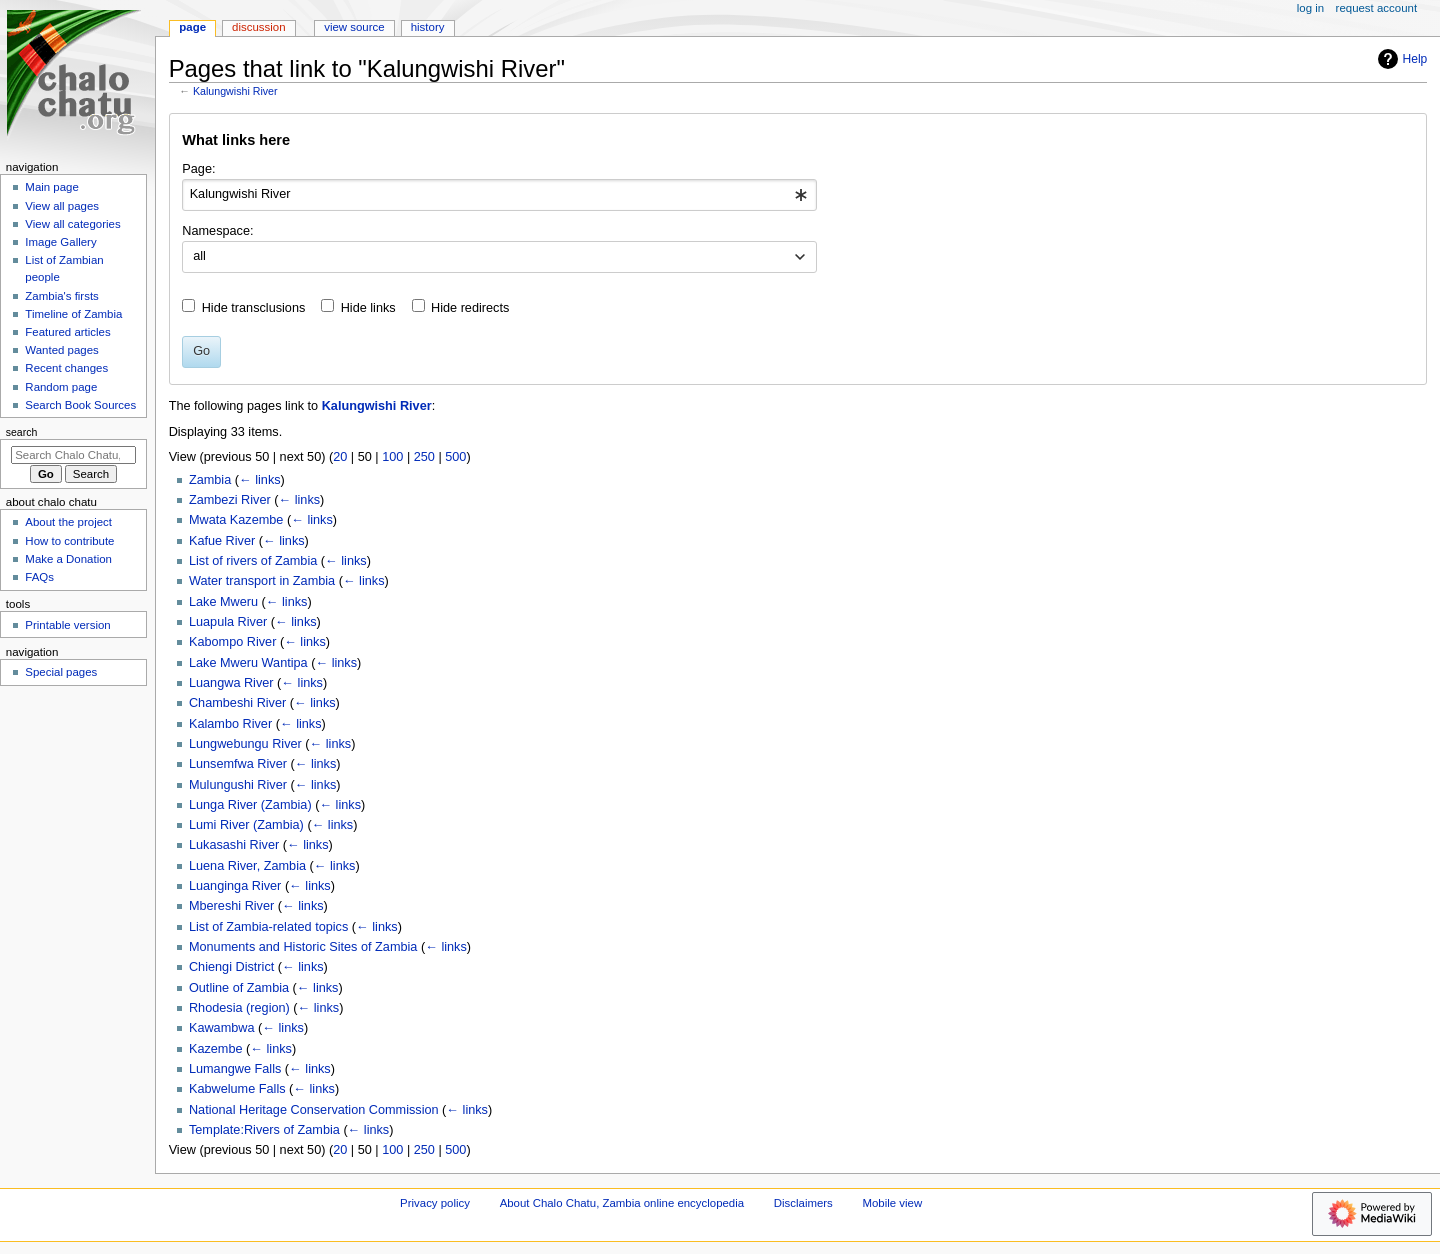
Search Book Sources (80, 405)
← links (260, 480)
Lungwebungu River (245, 744)
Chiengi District (231, 967)
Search (22, 432)
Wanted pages (61, 350)
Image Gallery (60, 242)
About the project (68, 522)
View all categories (72, 224)
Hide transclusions (254, 308)
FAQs (39, 577)
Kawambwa (222, 1028)
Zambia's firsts (61, 296)
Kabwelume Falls (237, 1089)
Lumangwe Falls (235, 1069)
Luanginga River (235, 886)
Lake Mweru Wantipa (248, 663)
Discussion (258, 27)
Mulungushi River (238, 785)
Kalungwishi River (235, 91)
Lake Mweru (223, 602)
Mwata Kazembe (236, 520)
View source (354, 27)
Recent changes (66, 368)
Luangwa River (231, 683)
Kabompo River (232, 642)
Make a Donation (68, 559)
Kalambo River (230, 724)
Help (1400, 59)
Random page (61, 387)
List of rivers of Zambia (253, 561)
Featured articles (67, 332)
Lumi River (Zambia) (246, 825)
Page (192, 27)
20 (340, 457)
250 (424, 457)
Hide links (368, 308)
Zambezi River (230, 500)
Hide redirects (470, 308)
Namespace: (217, 231)
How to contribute (69, 541)
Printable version (67, 625)
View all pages (62, 206)
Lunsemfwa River (238, 764)
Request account (1377, 8)
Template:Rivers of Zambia (264, 1130)
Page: (198, 169)
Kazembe (216, 1049)
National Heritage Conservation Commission (314, 1110)
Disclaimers (803, 1203)
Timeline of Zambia (73, 314)
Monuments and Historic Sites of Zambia (303, 947)
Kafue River (222, 541)
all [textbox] (199, 256)
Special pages (61, 672)
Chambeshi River (237, 703)
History (428, 27)
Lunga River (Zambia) (250, 805)
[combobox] (499, 195)
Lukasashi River (234, 845)
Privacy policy (435, 1203)
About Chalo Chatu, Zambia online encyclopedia (622, 1203)
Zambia (210, 480)
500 (455, 457)
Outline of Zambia (239, 988)
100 (392, 457)
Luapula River (228, 622)
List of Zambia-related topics (268, 927)
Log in (1310, 8)
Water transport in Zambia (262, 581)
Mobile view (893, 1203)
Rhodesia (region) (239, 1008)
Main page (52, 187)
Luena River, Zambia (247, 866)
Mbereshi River (231, 906)
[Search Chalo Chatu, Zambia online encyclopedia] (73, 455)
